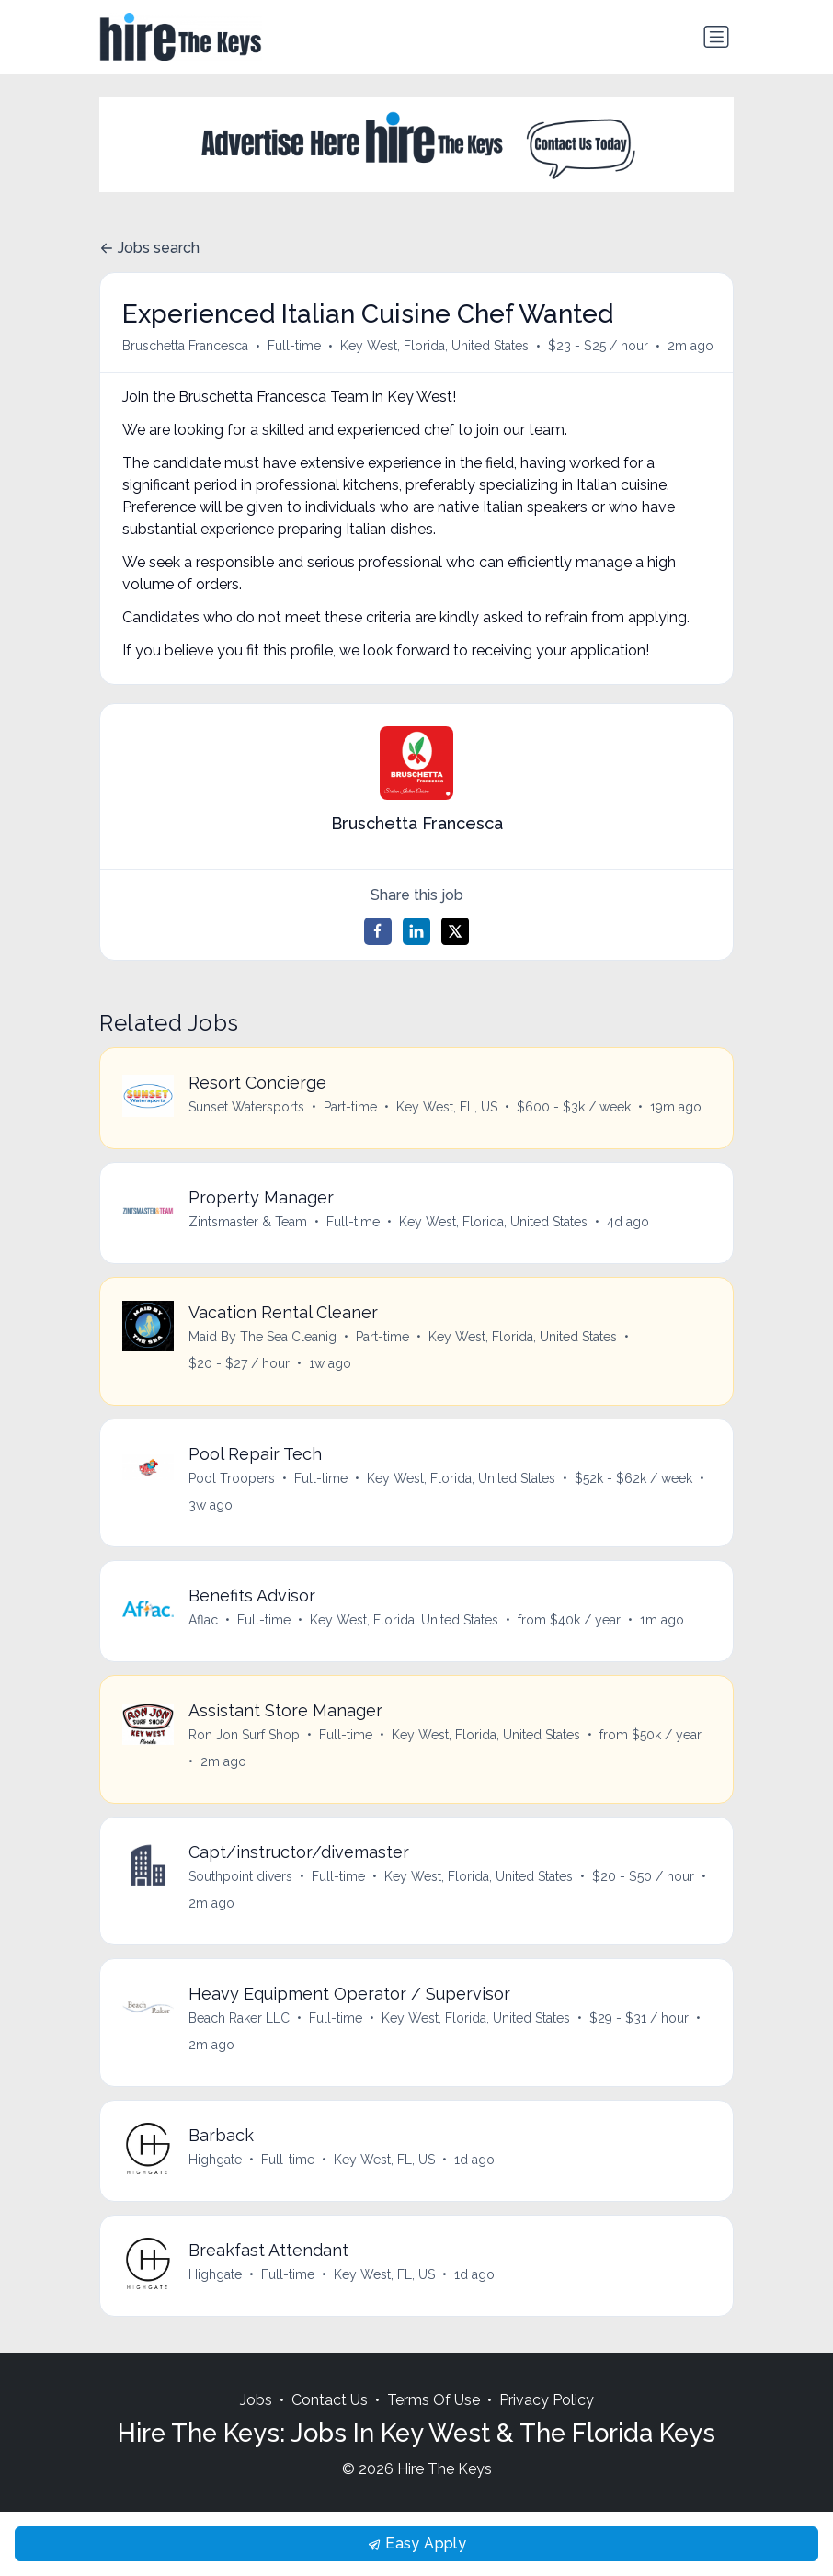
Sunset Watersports (246, 1107)
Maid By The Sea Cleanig (262, 1336)
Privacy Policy (546, 2401)
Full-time (294, 345)
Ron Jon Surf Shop (244, 1734)
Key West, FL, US (446, 1107)
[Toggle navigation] (716, 36)
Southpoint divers (240, 1876)
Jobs (256, 2401)
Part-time (350, 1107)
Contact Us (329, 2401)
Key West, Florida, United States (434, 345)
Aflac (203, 1620)
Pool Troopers (231, 1478)
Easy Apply (416, 2543)
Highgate (215, 2159)
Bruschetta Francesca (185, 345)
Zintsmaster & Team (247, 1221)
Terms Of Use (433, 2401)
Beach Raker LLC (239, 2018)
